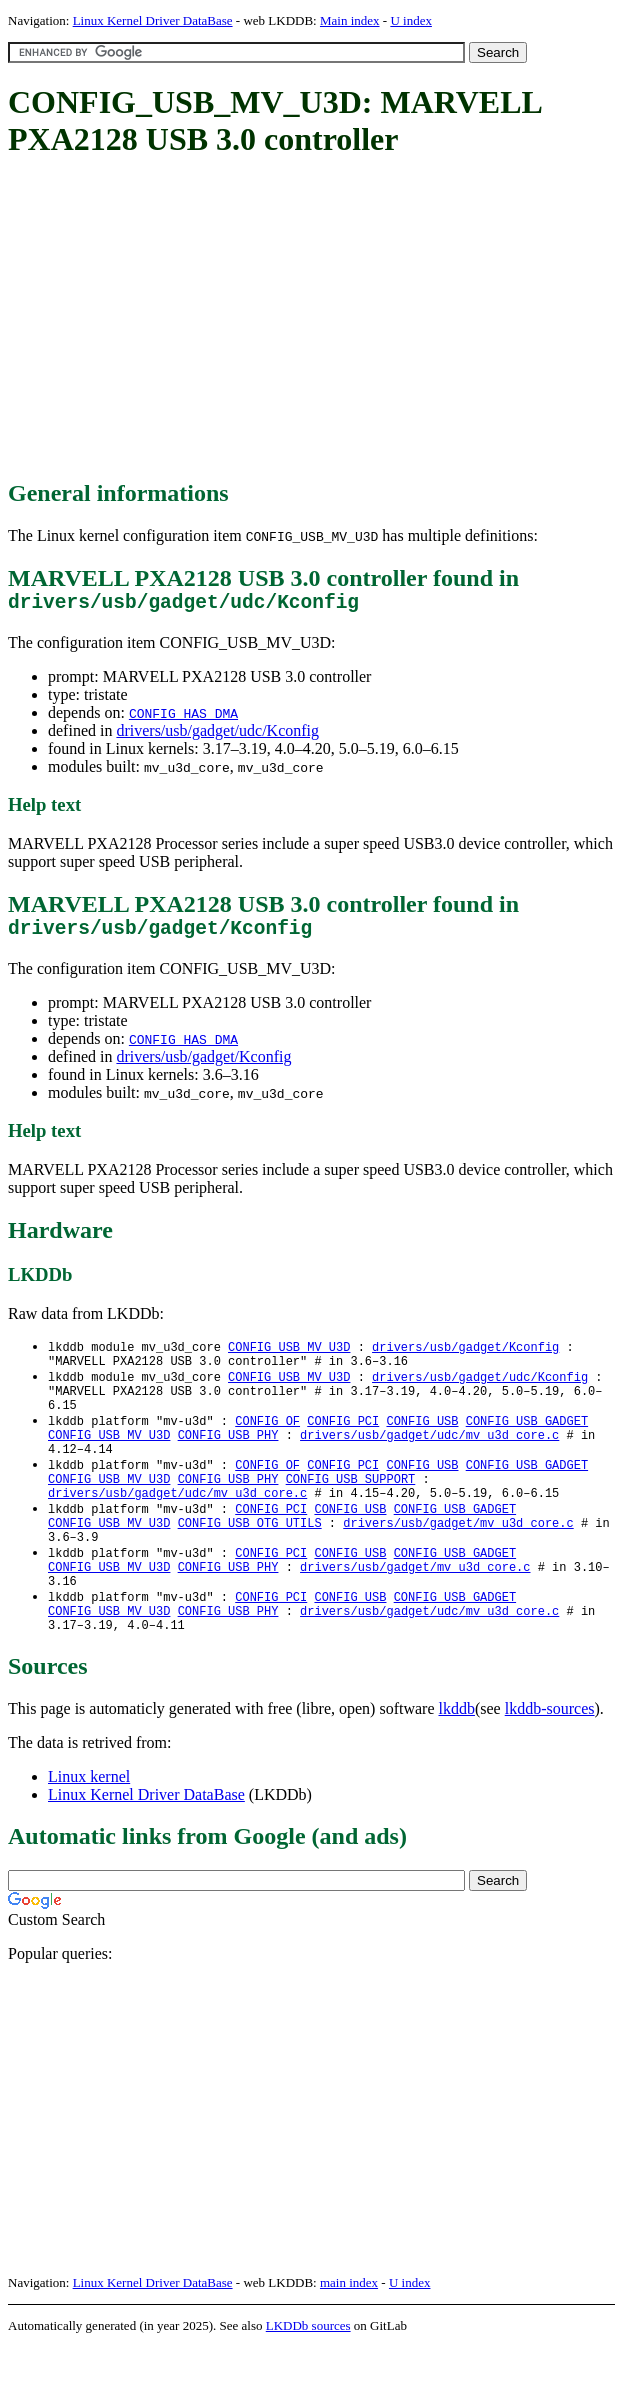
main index (349, 2338)
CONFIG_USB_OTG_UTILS (250, 1561)
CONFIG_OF (267, 1442)
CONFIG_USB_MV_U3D (289, 1357)
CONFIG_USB (422, 1442)
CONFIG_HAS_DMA (183, 718)
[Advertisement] (315, 320)
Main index (350, 20)
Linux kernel (89, 1832)
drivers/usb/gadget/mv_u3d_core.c (458, 1561)
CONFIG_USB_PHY (228, 1459)
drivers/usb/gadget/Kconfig (203, 1066)
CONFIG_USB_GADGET (527, 1442)
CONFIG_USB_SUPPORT (351, 1510)
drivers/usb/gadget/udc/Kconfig (217, 735)
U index (411, 20)
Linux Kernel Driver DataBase (153, 20)
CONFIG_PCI (343, 1442)
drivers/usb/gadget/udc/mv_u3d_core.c (429, 1459)
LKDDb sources (308, 2381)
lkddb (457, 1764)
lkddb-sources (550, 1764)
